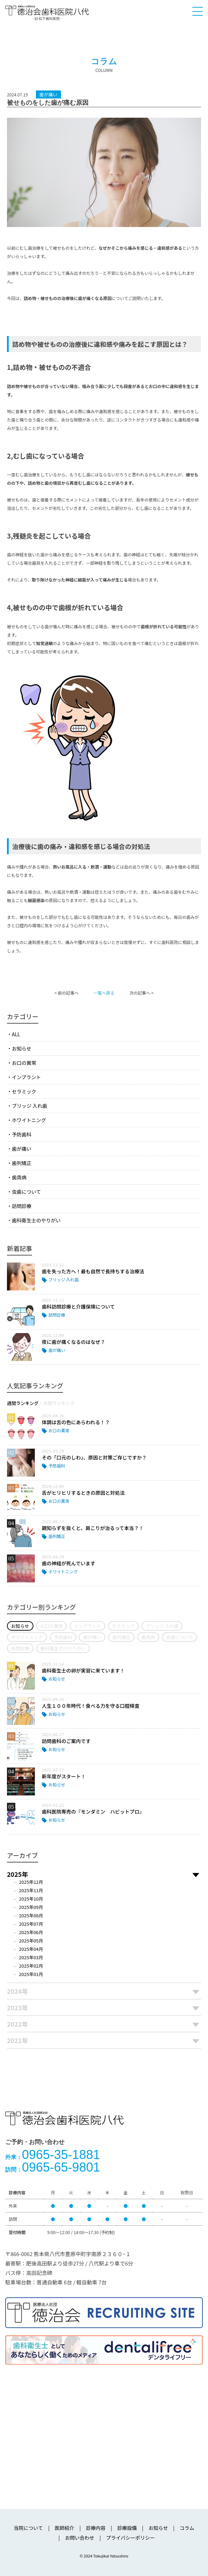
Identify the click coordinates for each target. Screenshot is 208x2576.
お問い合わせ (79, 2537)
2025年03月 (31, 1957)
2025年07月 (31, 1923)
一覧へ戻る (103, 993)
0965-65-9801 (52, 2167)
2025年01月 (31, 1974)
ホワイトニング (29, 1120)
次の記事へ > (141, 993)
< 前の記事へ (66, 993)
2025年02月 (31, 1965)
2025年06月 (31, 1932)
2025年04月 (31, 1949)
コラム (187, 2527)
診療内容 (96, 2527)
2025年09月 (31, 1907)
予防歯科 (21, 1134)
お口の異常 (24, 1062)
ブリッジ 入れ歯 (29, 1105)
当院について (28, 2527)
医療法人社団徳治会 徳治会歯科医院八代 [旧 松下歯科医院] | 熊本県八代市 (47, 13)
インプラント (26, 1077)
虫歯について (26, 1191)
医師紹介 (64, 2527)
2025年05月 (31, 1940)
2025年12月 (31, 1882)
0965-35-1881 (52, 2154)
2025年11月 (31, 1890)
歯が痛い (21, 1148)
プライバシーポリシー (130, 2537)
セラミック (24, 1091)
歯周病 (19, 1177)
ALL (16, 1034)
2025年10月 (31, 1898)
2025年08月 (31, 1915)
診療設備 (127, 2527)
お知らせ (21, 1048)
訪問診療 (21, 1205)
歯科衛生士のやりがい (36, 1220)
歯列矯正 (21, 1162)
